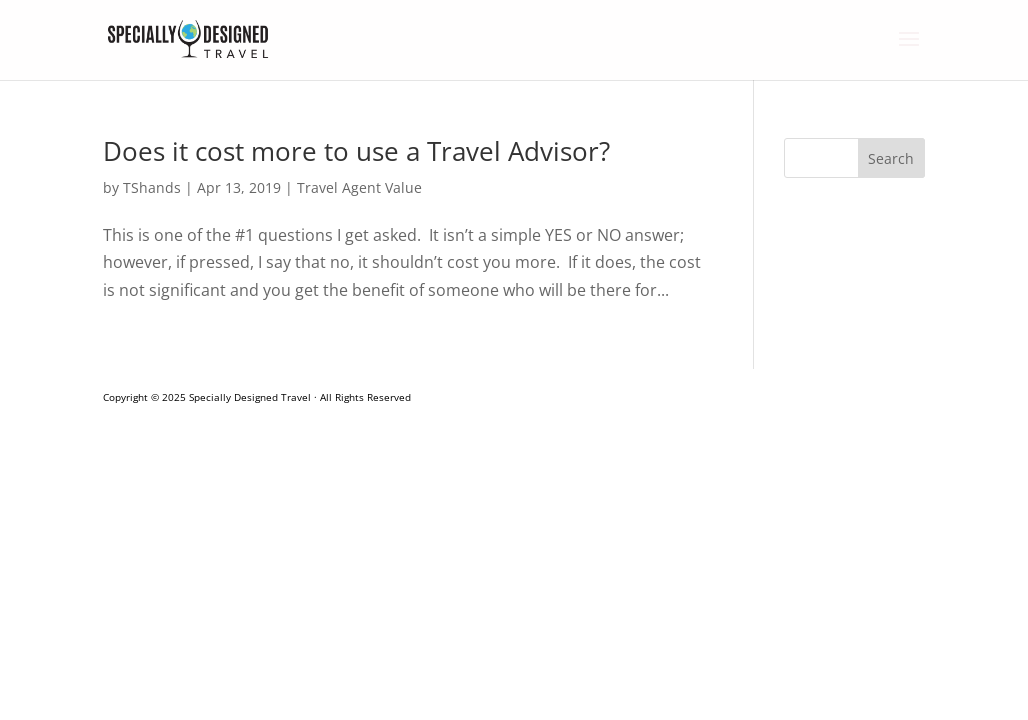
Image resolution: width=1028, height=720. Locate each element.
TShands (152, 187)
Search (891, 158)
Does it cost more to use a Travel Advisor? (356, 151)
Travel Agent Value (359, 187)
